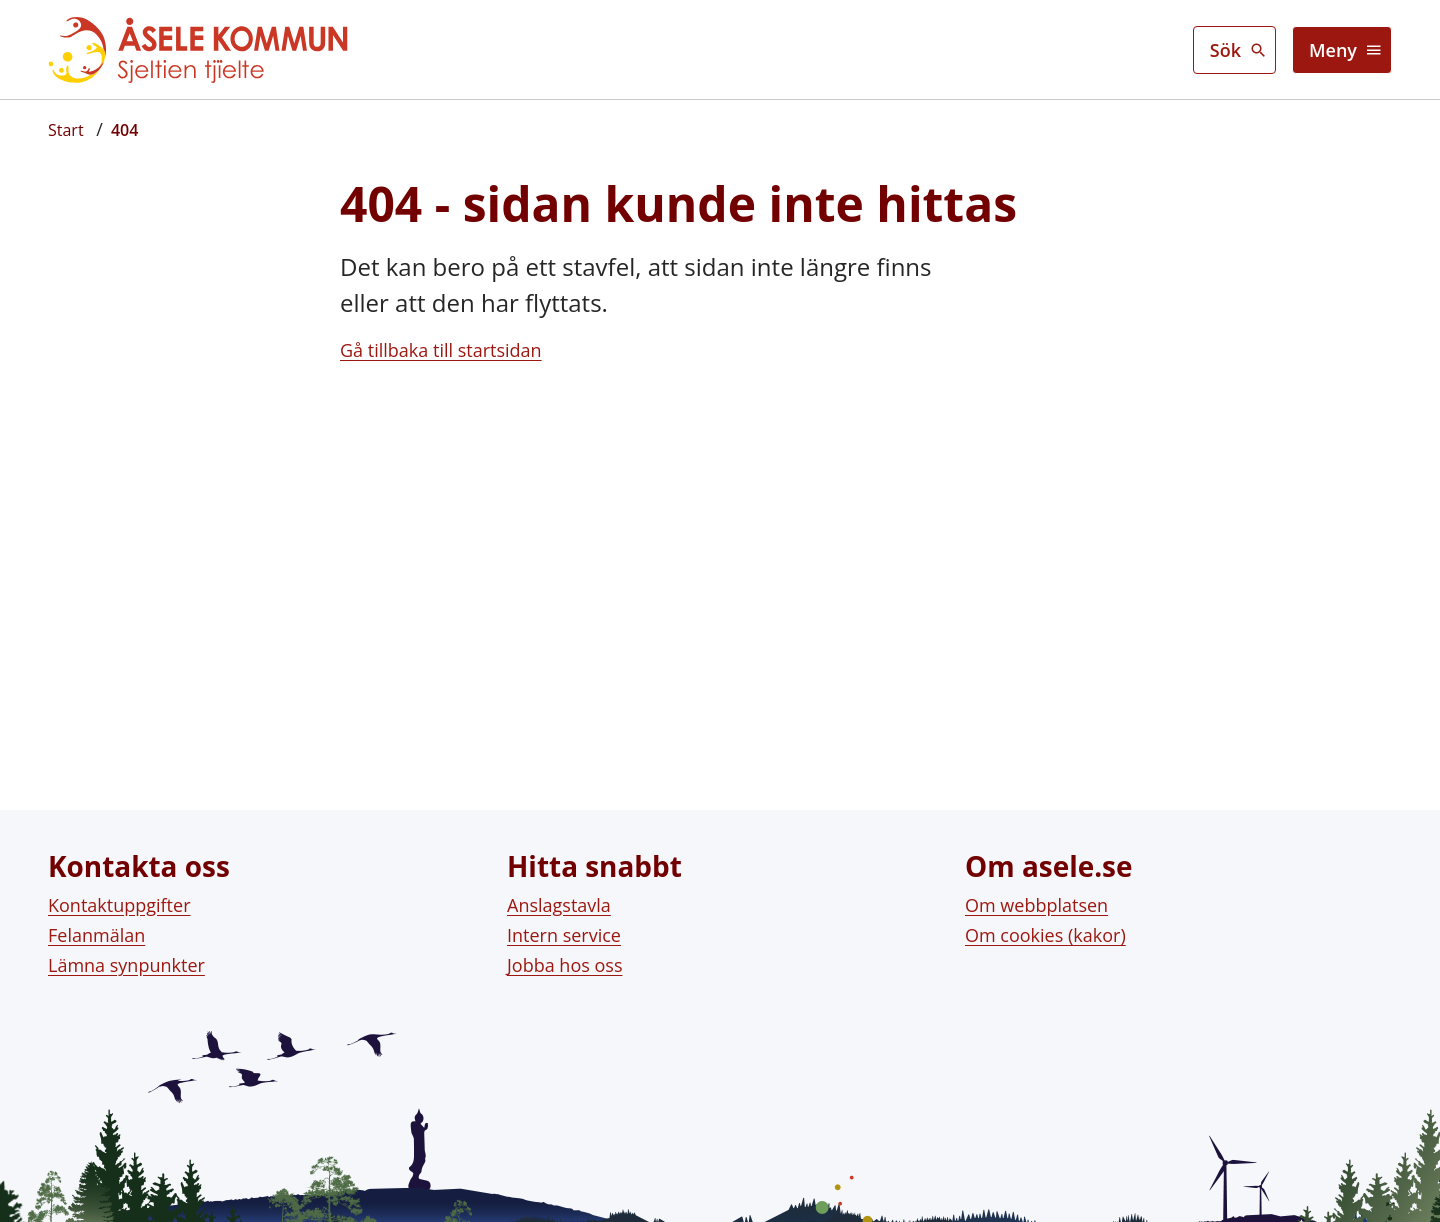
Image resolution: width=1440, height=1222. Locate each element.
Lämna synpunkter (126, 954)
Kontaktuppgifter (119, 893)
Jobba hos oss (564, 954)
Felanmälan (96, 923)
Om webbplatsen (1036, 893)
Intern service (564, 923)
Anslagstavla (559, 893)
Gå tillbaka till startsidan (441, 350)
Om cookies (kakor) (1045, 923)
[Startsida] (66, 130)
